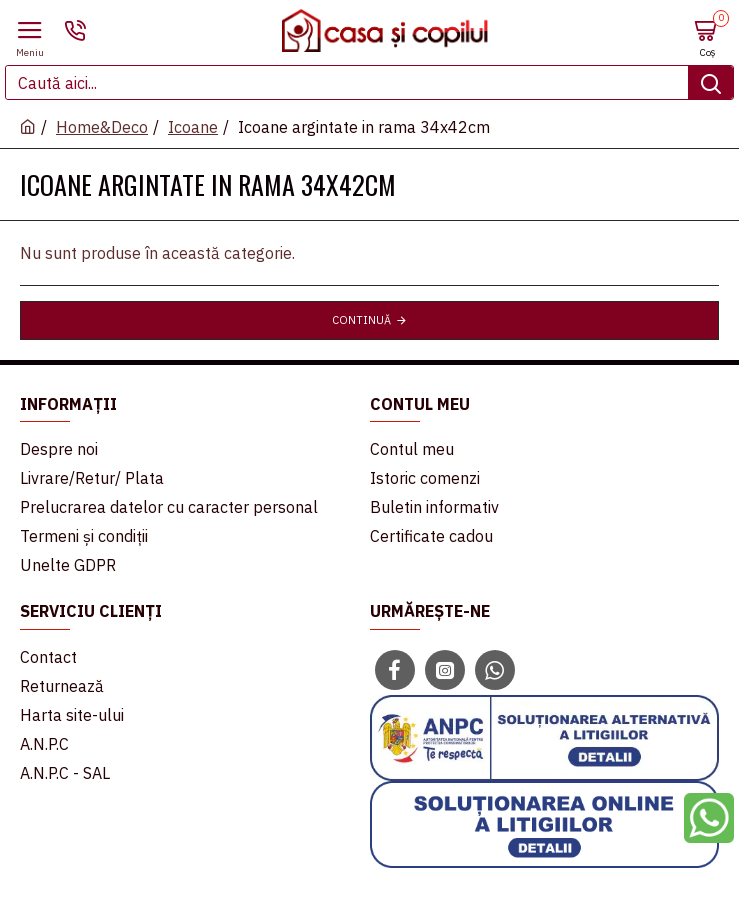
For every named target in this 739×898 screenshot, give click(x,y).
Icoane (193, 127)
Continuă (361, 320)
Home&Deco (102, 127)
